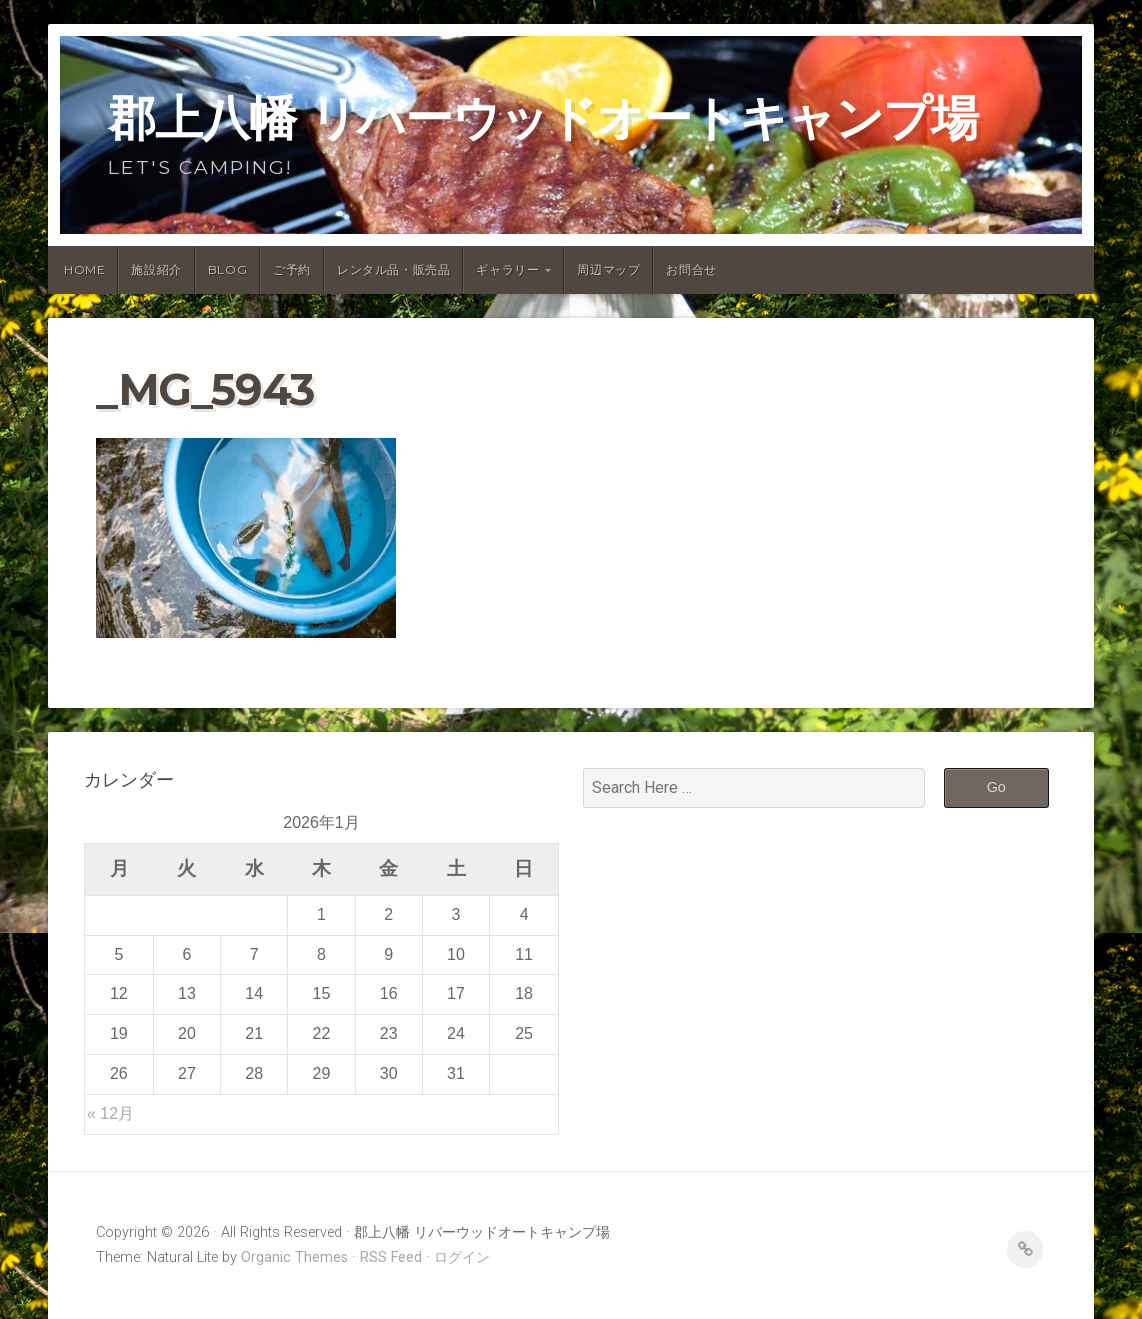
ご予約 (292, 269)
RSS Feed (391, 1257)
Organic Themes (294, 1257)
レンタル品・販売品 (393, 269)
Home (84, 269)
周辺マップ (608, 269)
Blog (227, 269)
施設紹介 (156, 269)
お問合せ (691, 269)
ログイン (462, 1257)
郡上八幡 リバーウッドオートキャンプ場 (543, 118)
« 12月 (110, 1113)
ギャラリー (507, 269)
